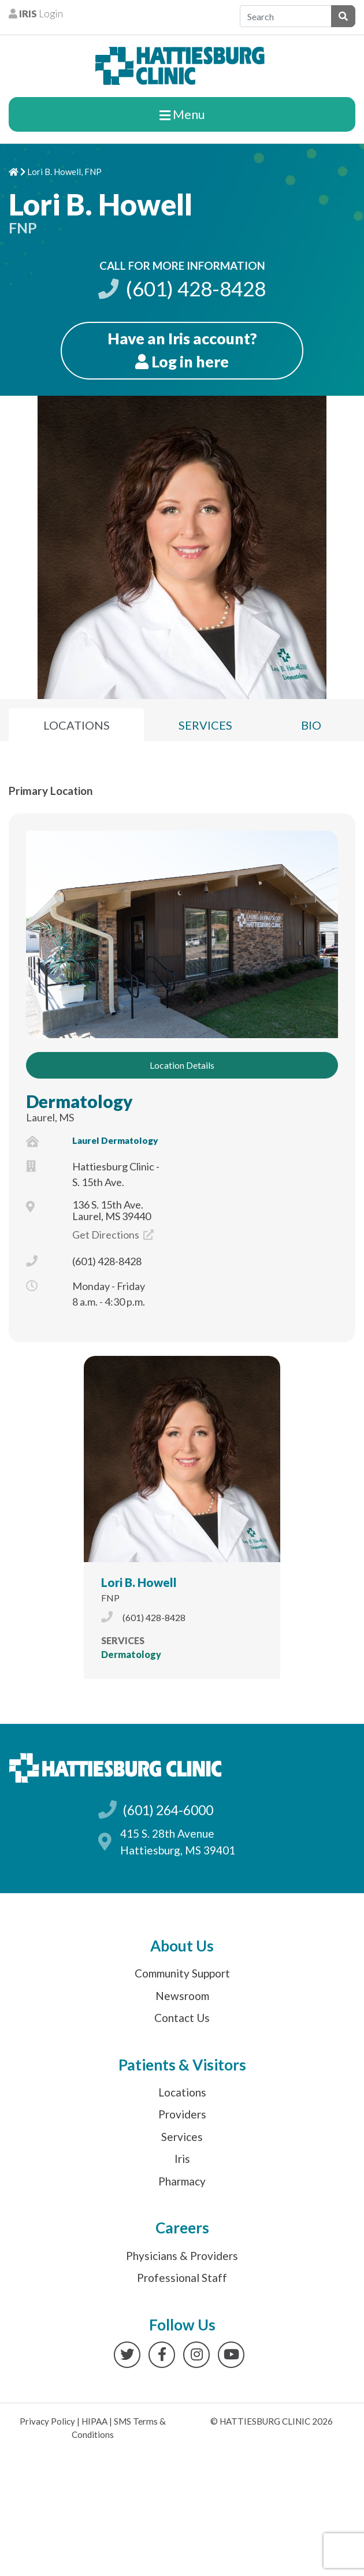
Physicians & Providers (182, 2255)
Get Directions (113, 1234)
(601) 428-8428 (182, 288)
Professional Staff (182, 2277)
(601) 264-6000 (167, 1810)
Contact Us (182, 2017)
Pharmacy (182, 2181)
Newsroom (182, 1995)
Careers (182, 2227)
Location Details (182, 1065)
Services (182, 2136)
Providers (182, 2114)
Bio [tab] (311, 725)
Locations (182, 2092)
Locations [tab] (76, 725)
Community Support (182, 1973)
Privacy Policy (47, 2421)
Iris (182, 2158)
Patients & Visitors (182, 2064)
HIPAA (94, 2421)
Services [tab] (205, 725)
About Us (182, 1945)
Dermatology (79, 1101)
